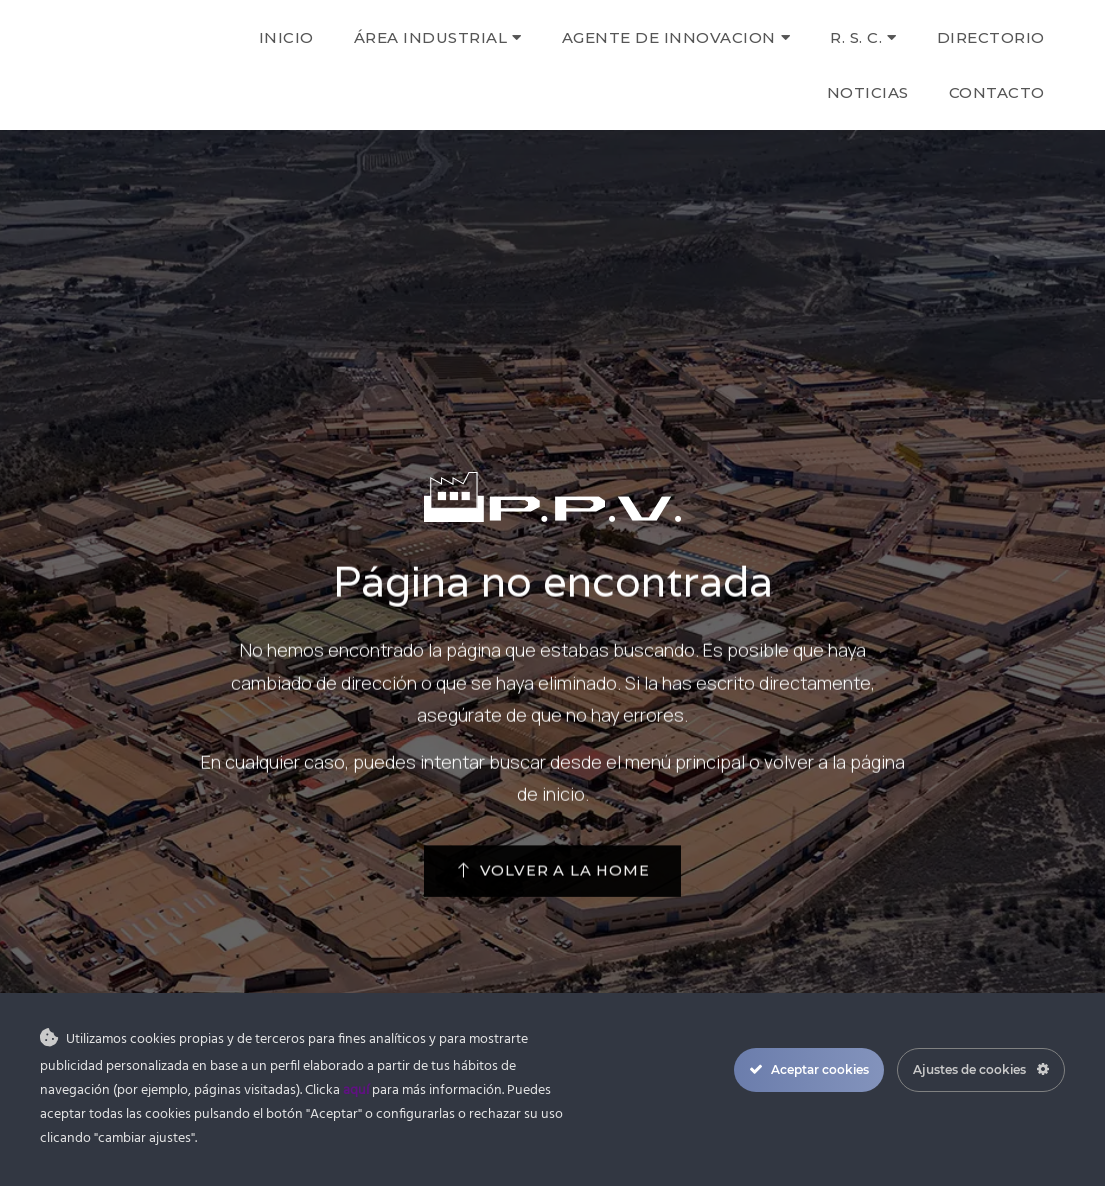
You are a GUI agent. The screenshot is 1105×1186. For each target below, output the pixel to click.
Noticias (868, 92)
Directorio (991, 37)
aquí (356, 1090)
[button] (552, 880)
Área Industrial (438, 37)
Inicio (286, 37)
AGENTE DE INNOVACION (676, 37)
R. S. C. (863, 37)
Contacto (997, 92)
